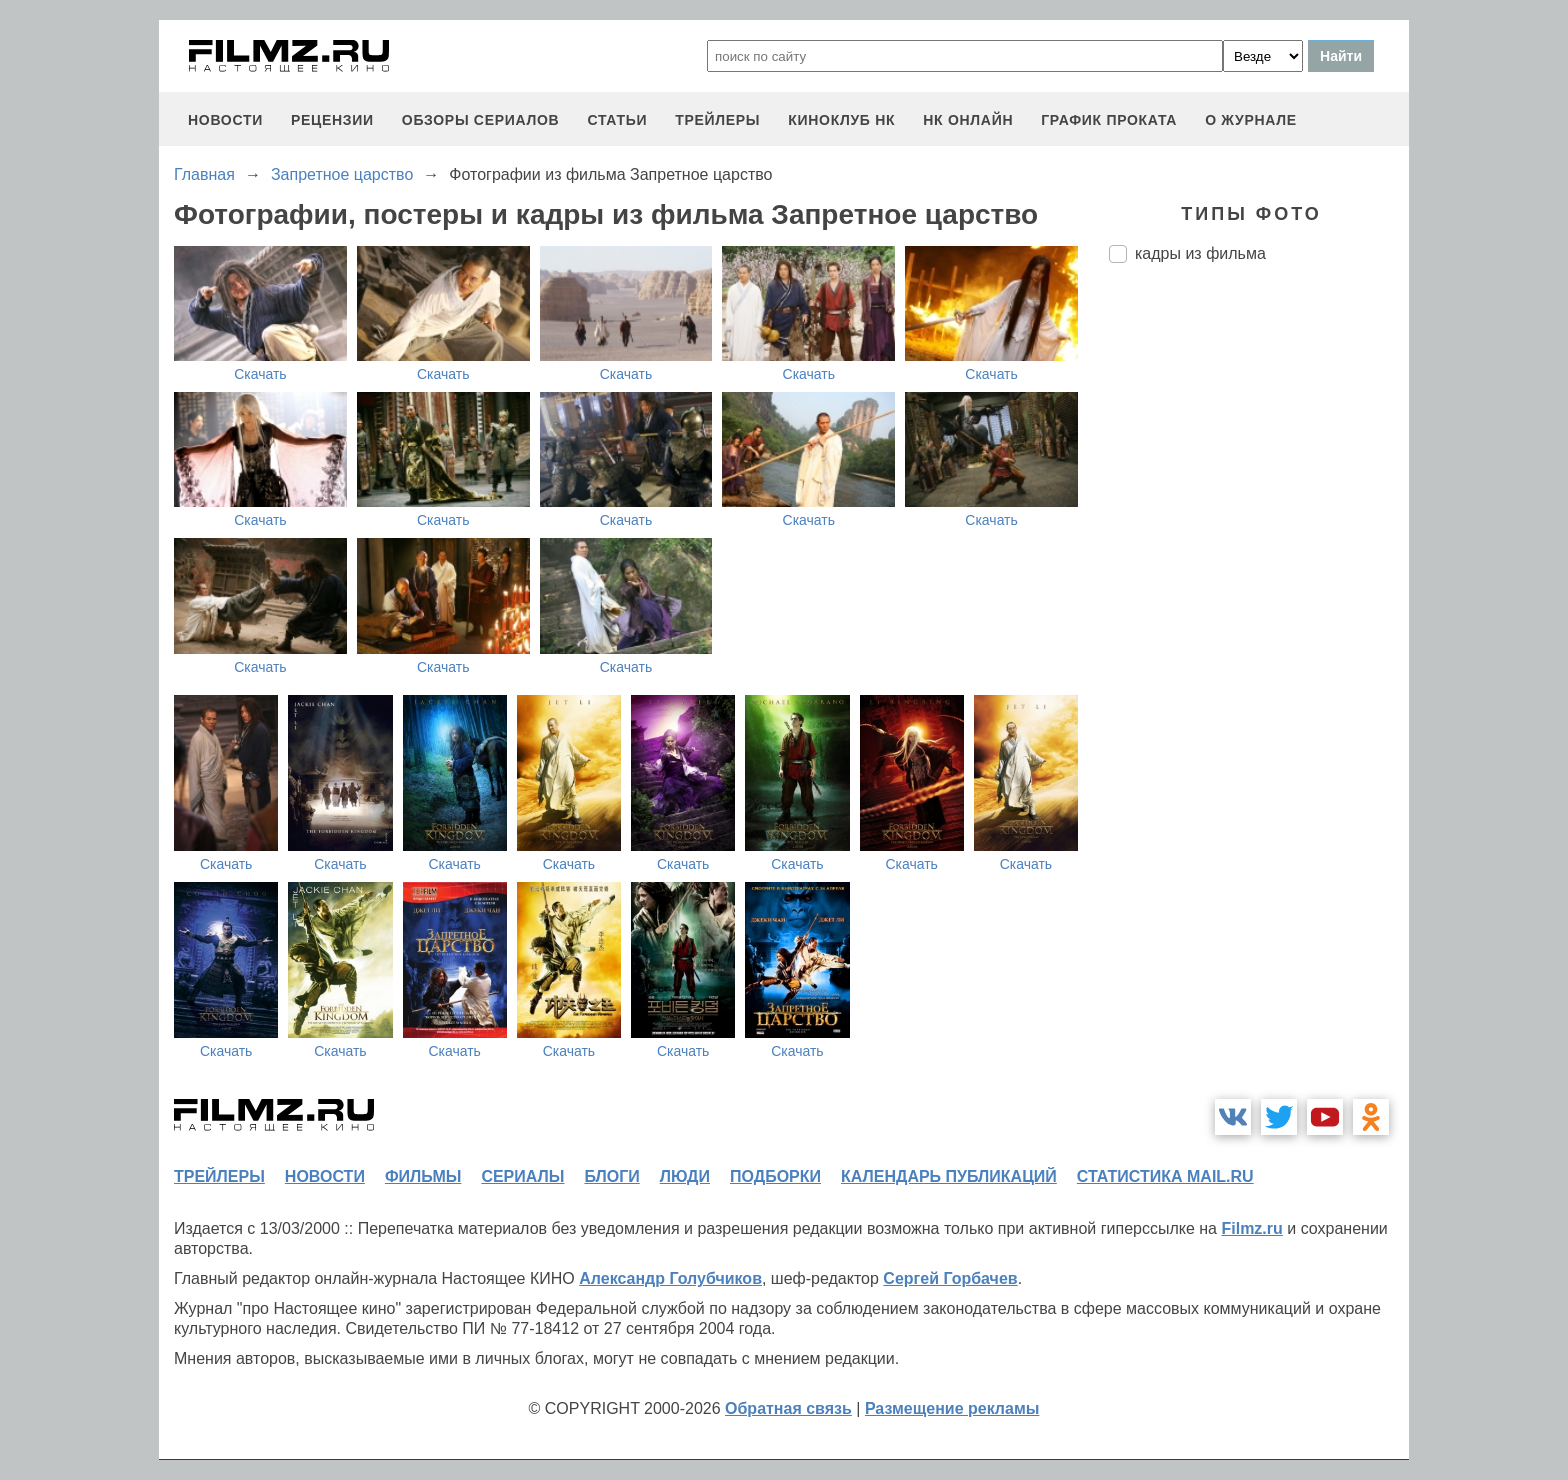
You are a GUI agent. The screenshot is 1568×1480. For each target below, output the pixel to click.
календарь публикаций (949, 1176)
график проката (1109, 120)
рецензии (332, 120)
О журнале (1251, 120)
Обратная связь (788, 1408)
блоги (611, 1176)
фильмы (423, 1176)
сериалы (522, 1176)
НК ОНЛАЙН (968, 120)
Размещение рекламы (952, 1408)
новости (225, 120)
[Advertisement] (1259, 613)
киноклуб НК (841, 120)
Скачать (260, 374)
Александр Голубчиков (670, 1278)
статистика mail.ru (1165, 1176)
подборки (775, 1176)
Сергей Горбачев (950, 1278)
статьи (617, 120)
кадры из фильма (1200, 253)
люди (685, 1176)
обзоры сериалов (481, 120)
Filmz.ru (1251, 1228)
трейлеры (717, 120)
